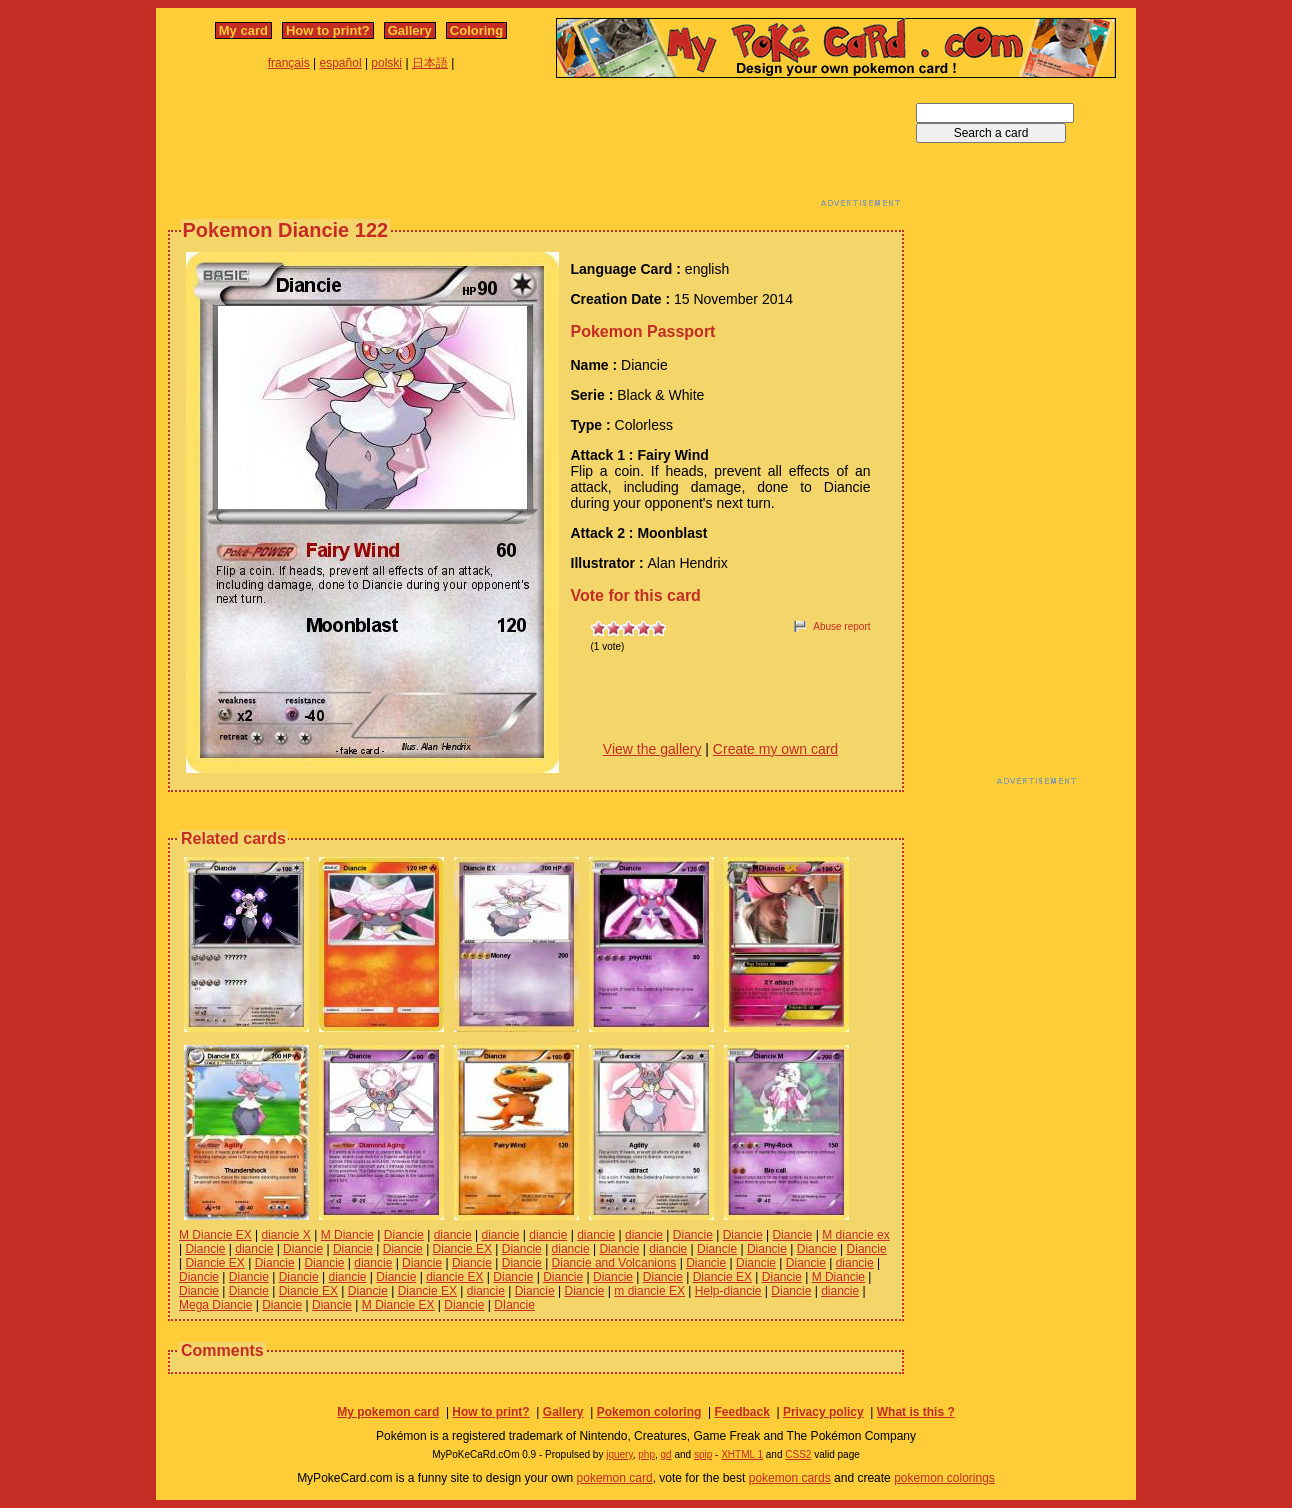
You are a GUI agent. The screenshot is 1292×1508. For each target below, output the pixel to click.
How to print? (328, 30)
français (289, 63)
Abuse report (841, 626)
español (341, 63)
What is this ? (916, 1412)
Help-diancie (728, 1291)
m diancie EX (649, 1291)
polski (386, 63)
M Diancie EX (215, 1235)
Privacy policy (823, 1412)
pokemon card (615, 1478)
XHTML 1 (742, 1454)
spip (703, 1454)
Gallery (410, 30)
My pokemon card (388, 1412)
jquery (619, 1454)
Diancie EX (462, 1249)
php (646, 1454)
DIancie (514, 1305)
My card (243, 30)
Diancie (404, 1235)
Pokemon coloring (649, 1412)
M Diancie (347, 1235)
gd (666, 1454)
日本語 (430, 63)
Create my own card (775, 749)
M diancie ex (855, 1235)
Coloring (476, 30)
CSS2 (798, 1454)
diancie (453, 1235)
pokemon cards (790, 1478)
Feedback (741, 1412)
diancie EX (454, 1277)
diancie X (286, 1235)
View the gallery (652, 749)
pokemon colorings (944, 1478)
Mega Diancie (215, 1305)
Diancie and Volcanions (614, 1263)
